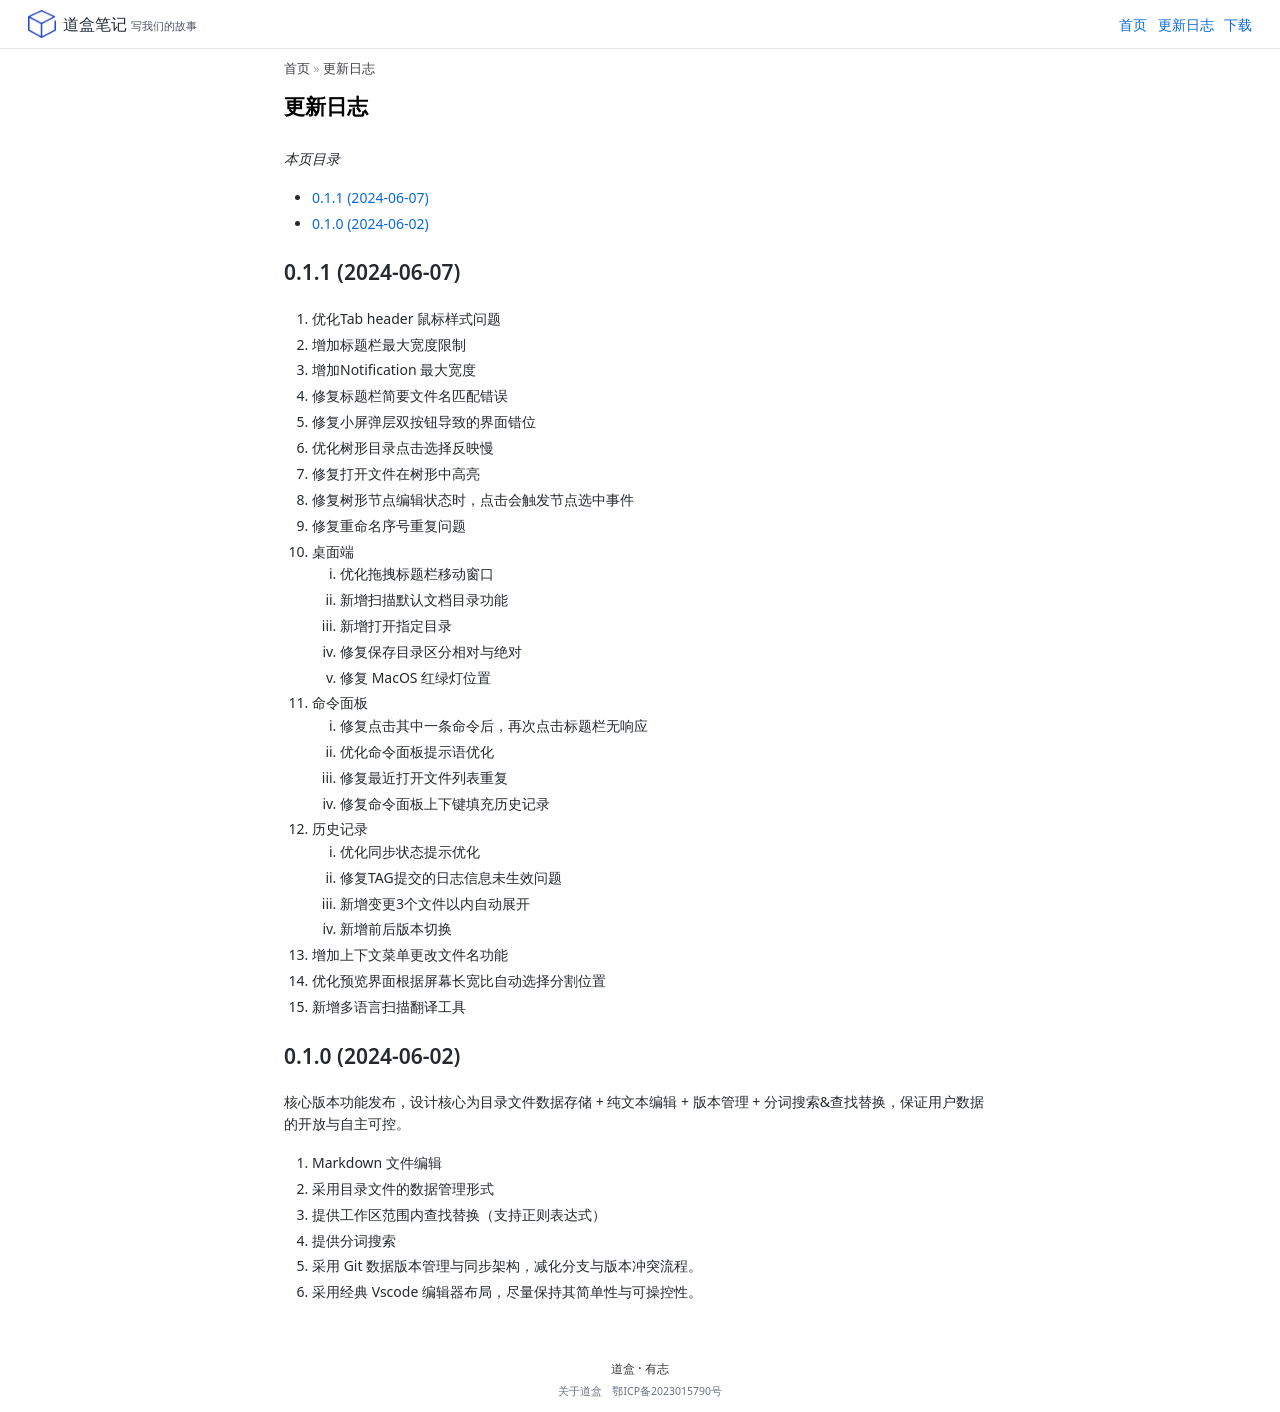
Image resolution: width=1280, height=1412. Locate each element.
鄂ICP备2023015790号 (667, 1391)
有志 (657, 1368)
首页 (1133, 24)
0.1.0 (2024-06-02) (370, 223)
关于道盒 (580, 1391)
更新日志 (1186, 24)
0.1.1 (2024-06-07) (370, 197)
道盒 (623, 1368)
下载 (1238, 24)
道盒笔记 (95, 24)
